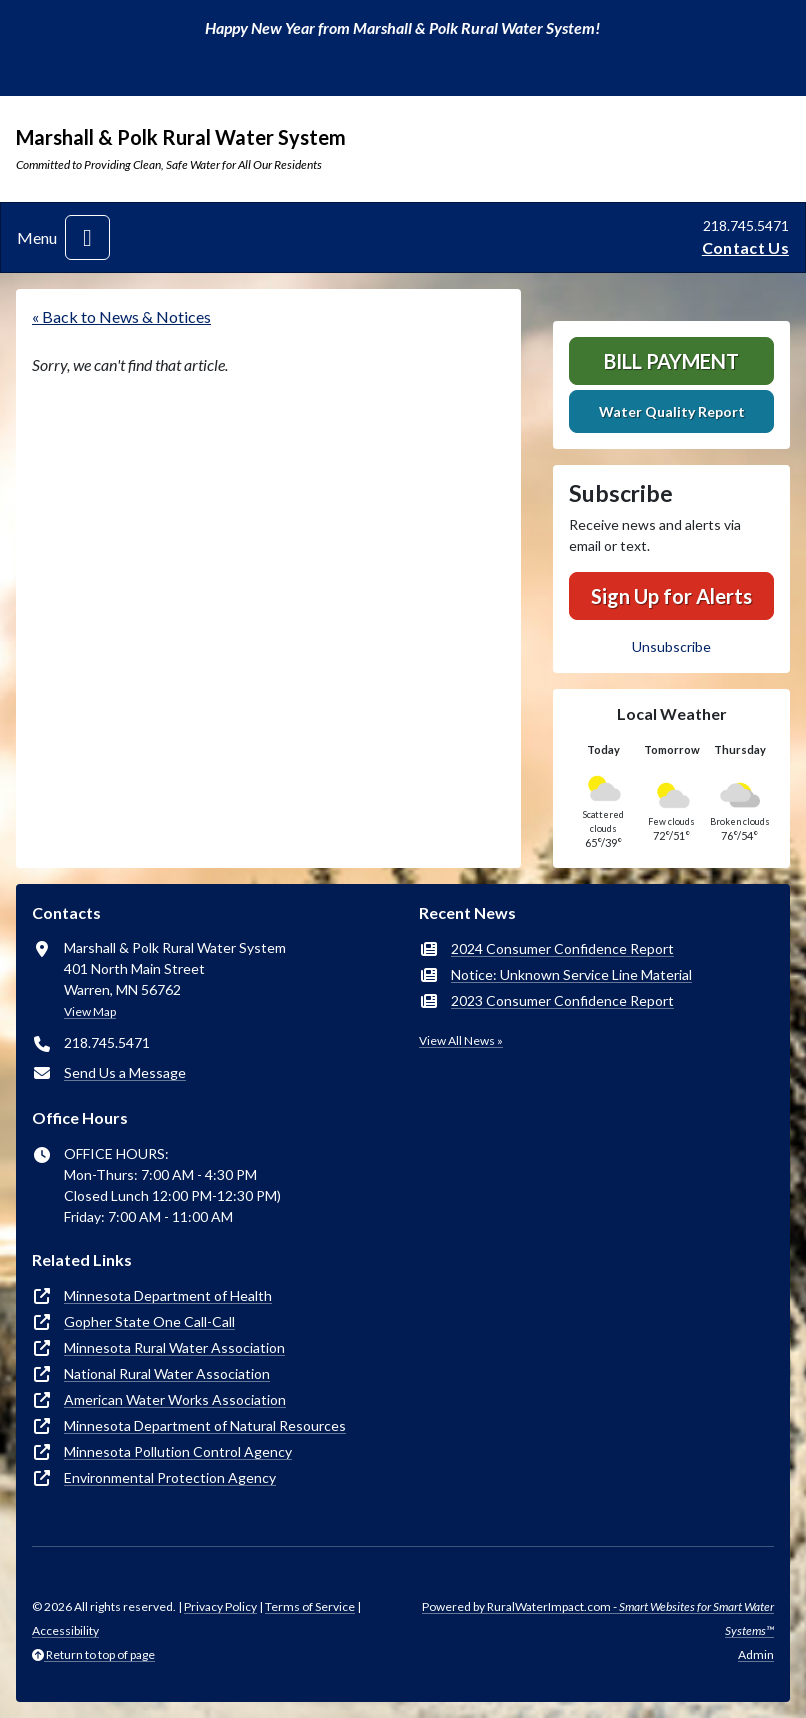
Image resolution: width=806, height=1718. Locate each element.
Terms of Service (310, 1606)
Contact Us (745, 247)
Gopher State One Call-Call (149, 1321)
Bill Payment (671, 361)
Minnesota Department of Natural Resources (205, 1425)
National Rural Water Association (167, 1373)
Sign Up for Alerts (671, 596)
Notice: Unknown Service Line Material (571, 974)
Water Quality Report (672, 411)
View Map (90, 1011)
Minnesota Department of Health (168, 1295)
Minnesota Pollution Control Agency (178, 1451)
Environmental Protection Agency (170, 1477)
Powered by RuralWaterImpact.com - (598, 1618)
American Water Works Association (175, 1399)
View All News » (461, 1040)
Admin (756, 1654)
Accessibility (65, 1630)
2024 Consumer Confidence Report (562, 948)
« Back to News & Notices (121, 316)
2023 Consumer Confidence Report (562, 1000)
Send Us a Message (125, 1072)
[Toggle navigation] (87, 237)
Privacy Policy (220, 1606)
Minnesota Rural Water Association (174, 1347)
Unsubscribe (671, 646)
